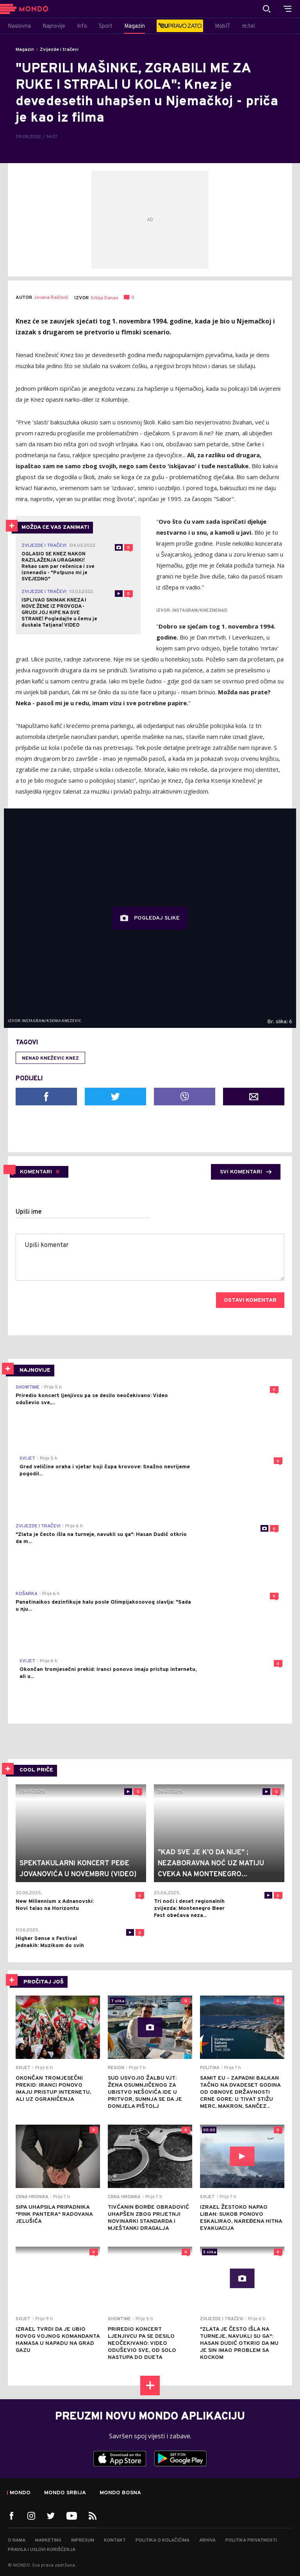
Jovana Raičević (51, 298)
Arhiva (207, 2540)
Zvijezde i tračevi (59, 50)
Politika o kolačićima (162, 2540)
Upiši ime (29, 1212)
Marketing (48, 2540)
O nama (16, 2540)
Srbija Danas (104, 298)
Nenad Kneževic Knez (50, 1058)
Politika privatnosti (251, 2540)
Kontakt (115, 2540)
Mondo (20, 2493)
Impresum (82, 2540)
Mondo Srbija (65, 2493)
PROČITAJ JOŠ (43, 1982)
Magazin (25, 50)
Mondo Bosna (120, 2493)
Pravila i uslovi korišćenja (41, 2550)
